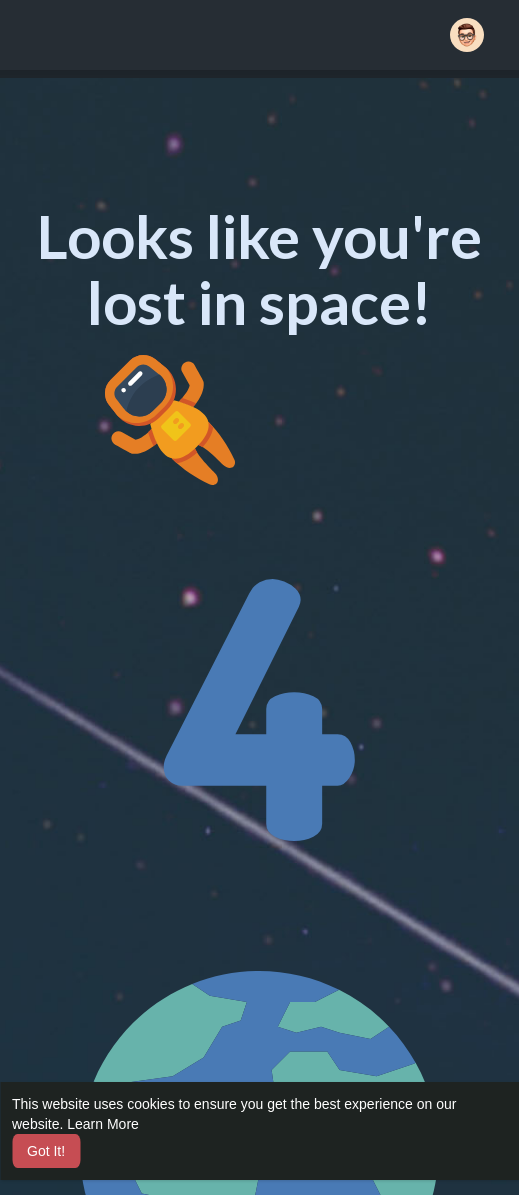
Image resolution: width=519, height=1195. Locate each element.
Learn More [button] (103, 1124)
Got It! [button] (46, 1151)
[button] (467, 35)
